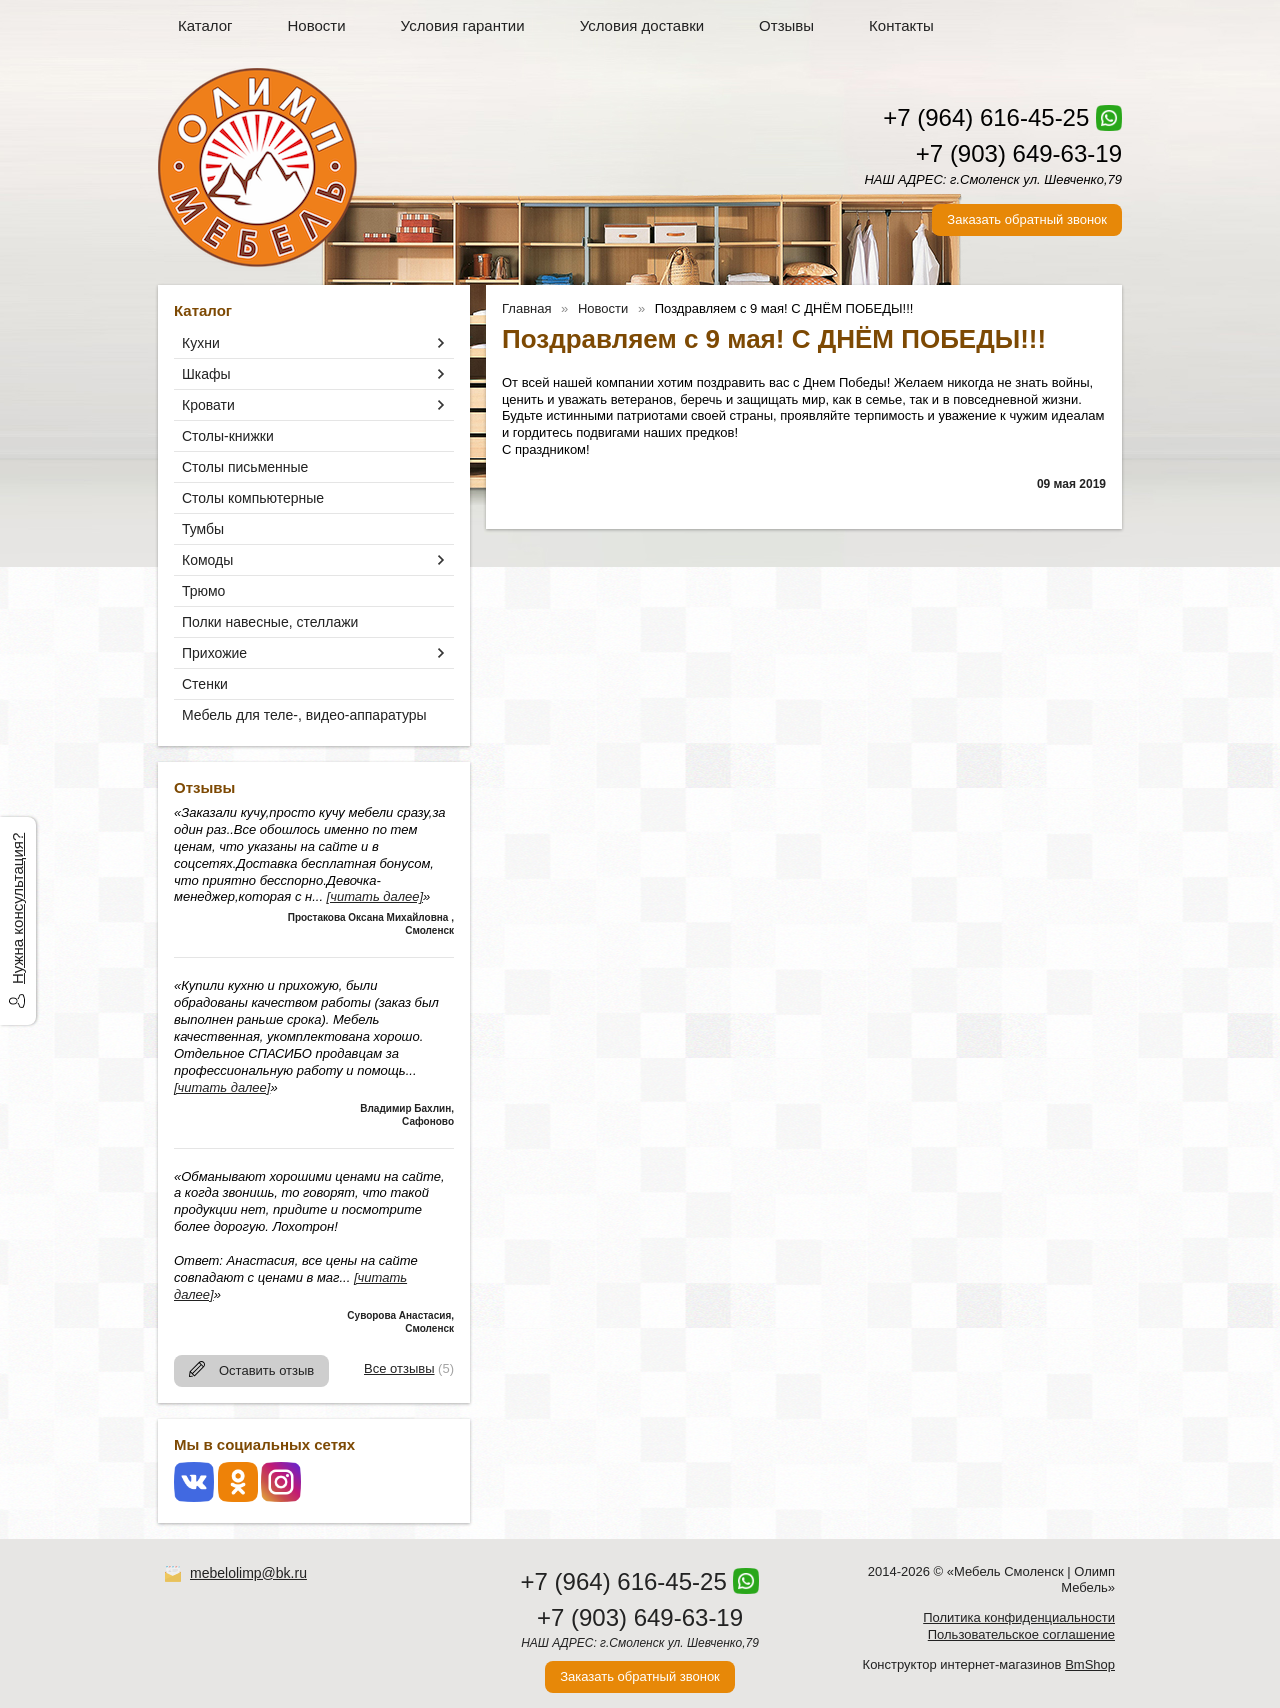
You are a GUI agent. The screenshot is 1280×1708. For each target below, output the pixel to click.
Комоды (207, 560)
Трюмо (203, 591)
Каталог (205, 25)
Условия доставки (642, 25)
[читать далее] (375, 896)
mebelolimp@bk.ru (248, 1573)
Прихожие (214, 653)
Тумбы (203, 529)
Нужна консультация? (17, 908)
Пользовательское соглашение (1021, 1634)
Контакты (901, 25)
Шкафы (206, 374)
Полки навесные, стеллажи (270, 622)
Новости (317, 25)
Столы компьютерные (253, 498)
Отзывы (786, 25)
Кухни (201, 343)
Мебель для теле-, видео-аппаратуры (304, 715)
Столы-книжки (228, 436)
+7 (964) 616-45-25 (986, 117)
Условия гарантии (463, 25)
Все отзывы (399, 1368)
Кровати (208, 405)
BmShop (1090, 1664)
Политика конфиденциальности (1019, 1617)
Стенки (205, 684)
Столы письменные (245, 467)
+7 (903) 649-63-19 (1019, 153)
